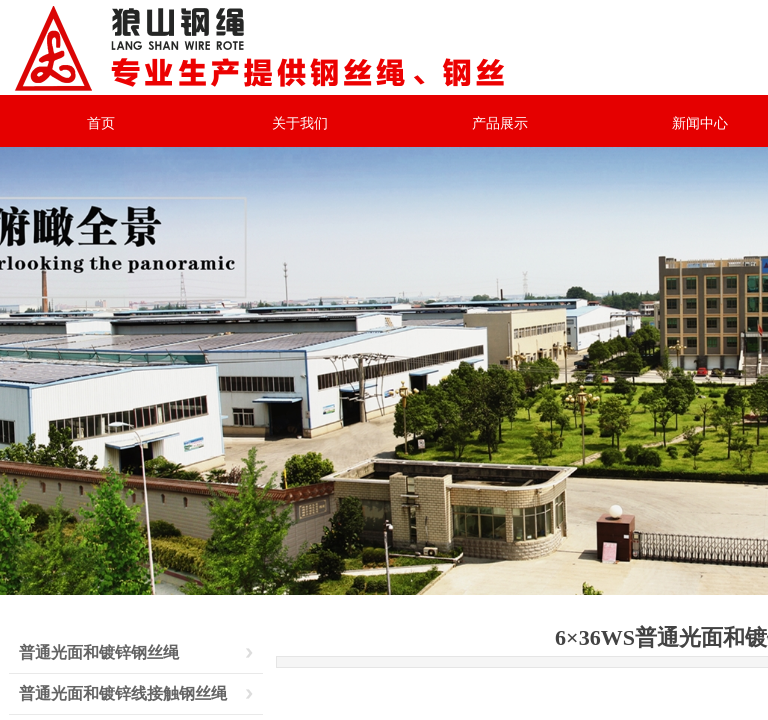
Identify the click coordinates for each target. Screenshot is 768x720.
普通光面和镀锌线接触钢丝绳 (123, 693)
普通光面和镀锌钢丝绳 (99, 652)
